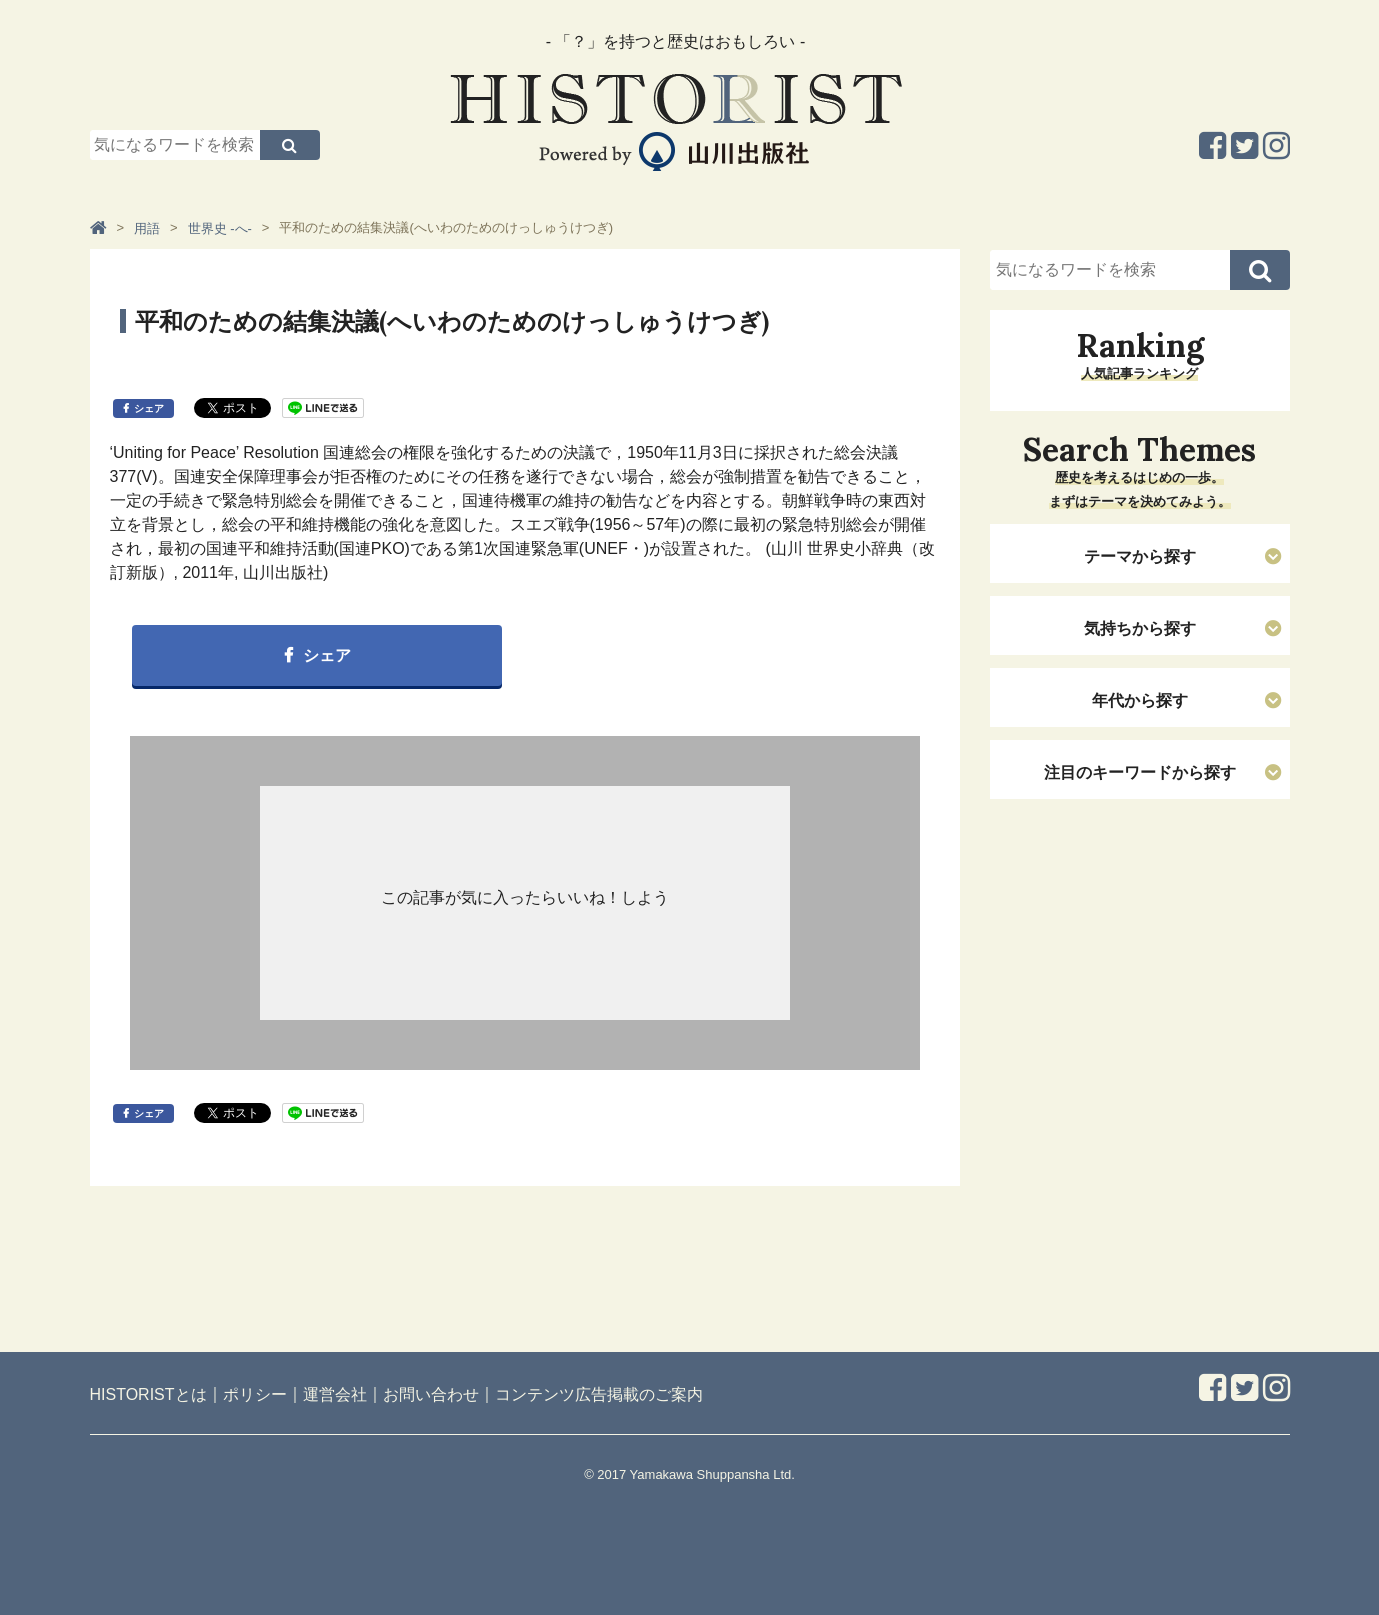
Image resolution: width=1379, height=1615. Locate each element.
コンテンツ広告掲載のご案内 (599, 1394)
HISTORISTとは (148, 1394)
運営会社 (335, 1394)
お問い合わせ (431, 1394)
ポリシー (255, 1394)
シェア (149, 408)
